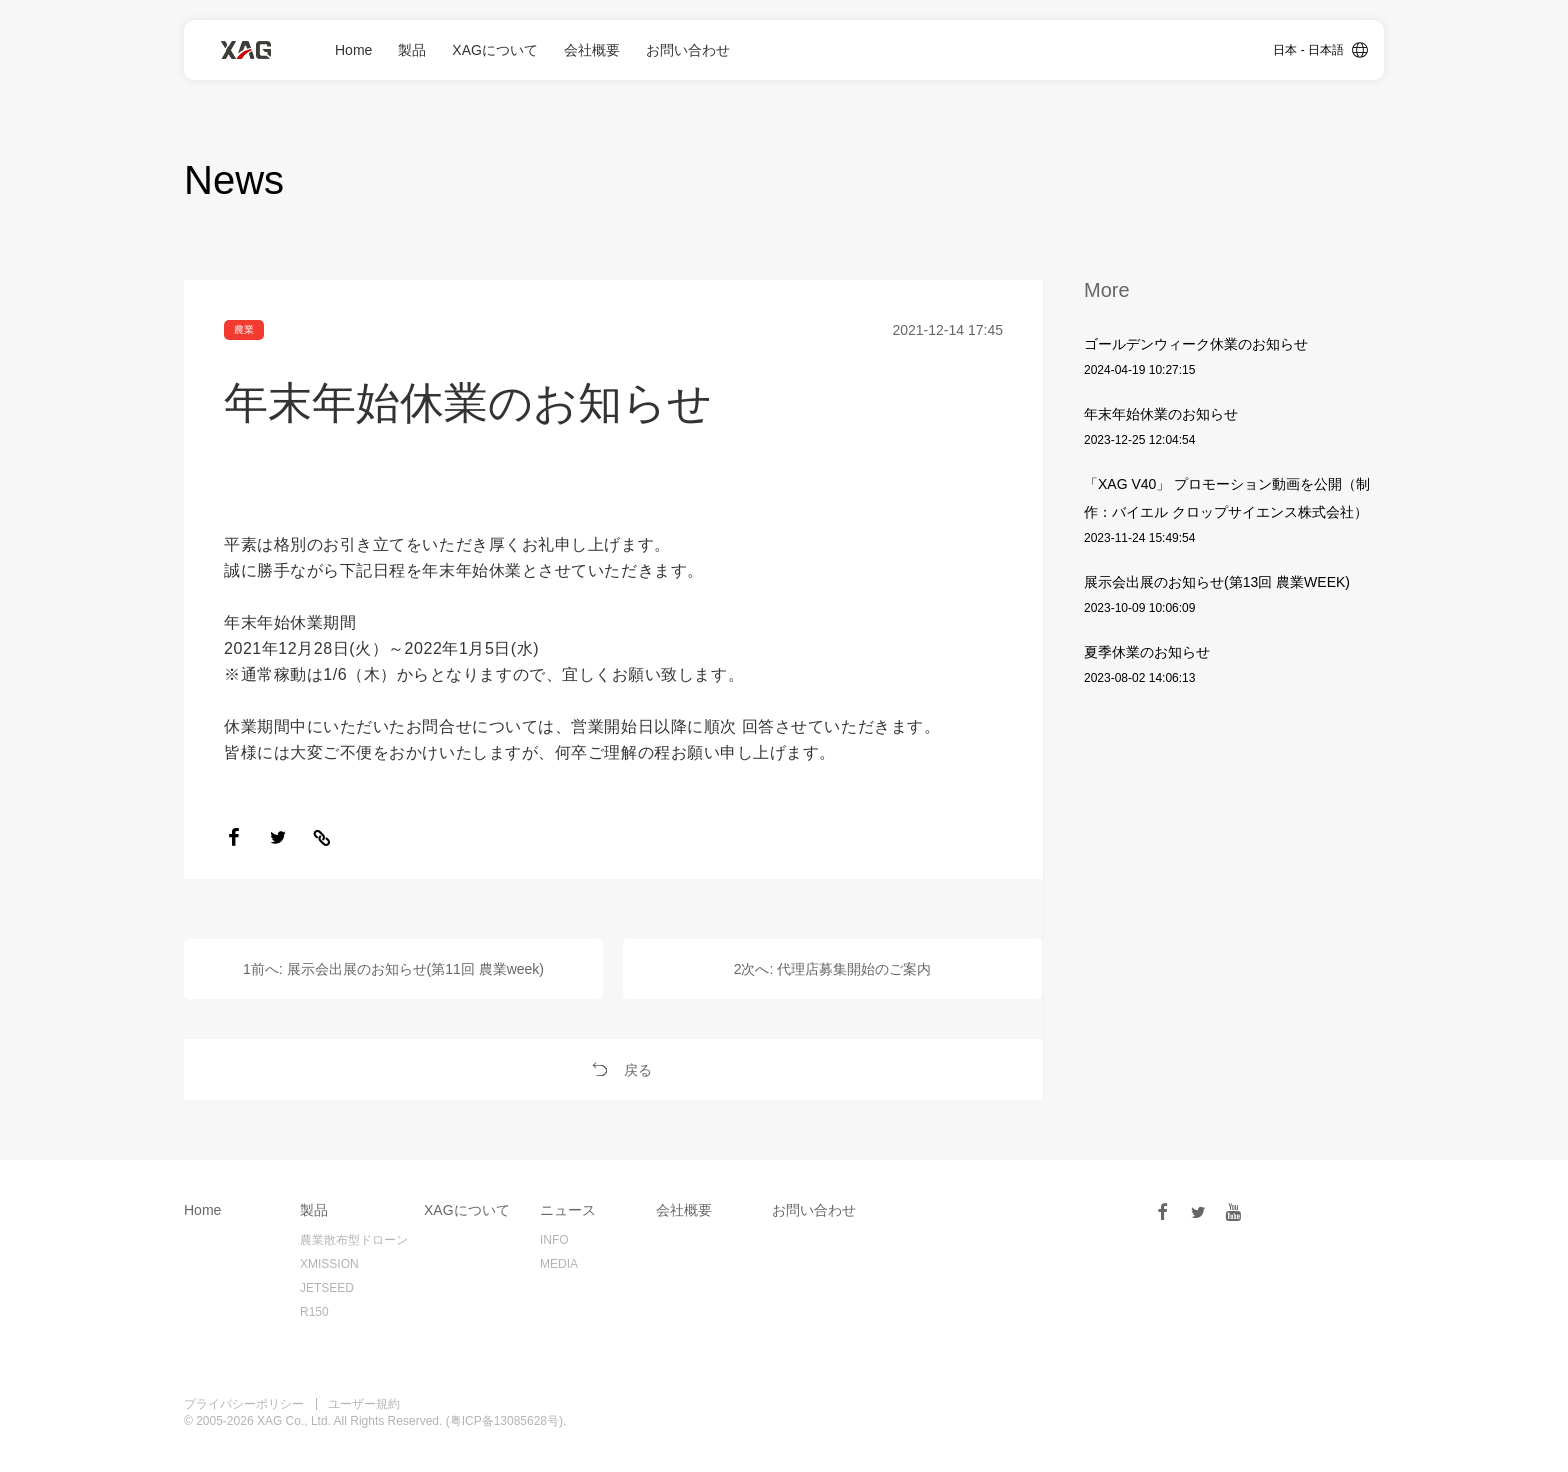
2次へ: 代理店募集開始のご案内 (833, 969)
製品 (412, 50)
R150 (314, 1312)
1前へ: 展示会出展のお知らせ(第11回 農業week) (393, 969)
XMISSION (329, 1264)
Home (353, 50)
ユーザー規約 (364, 1404)
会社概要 (592, 50)
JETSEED (327, 1288)
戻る (614, 1070)
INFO (554, 1240)
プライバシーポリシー (244, 1404)
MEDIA (559, 1264)
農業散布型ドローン (354, 1240)
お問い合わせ (688, 50)
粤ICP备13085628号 (504, 1421)
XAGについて (495, 50)
